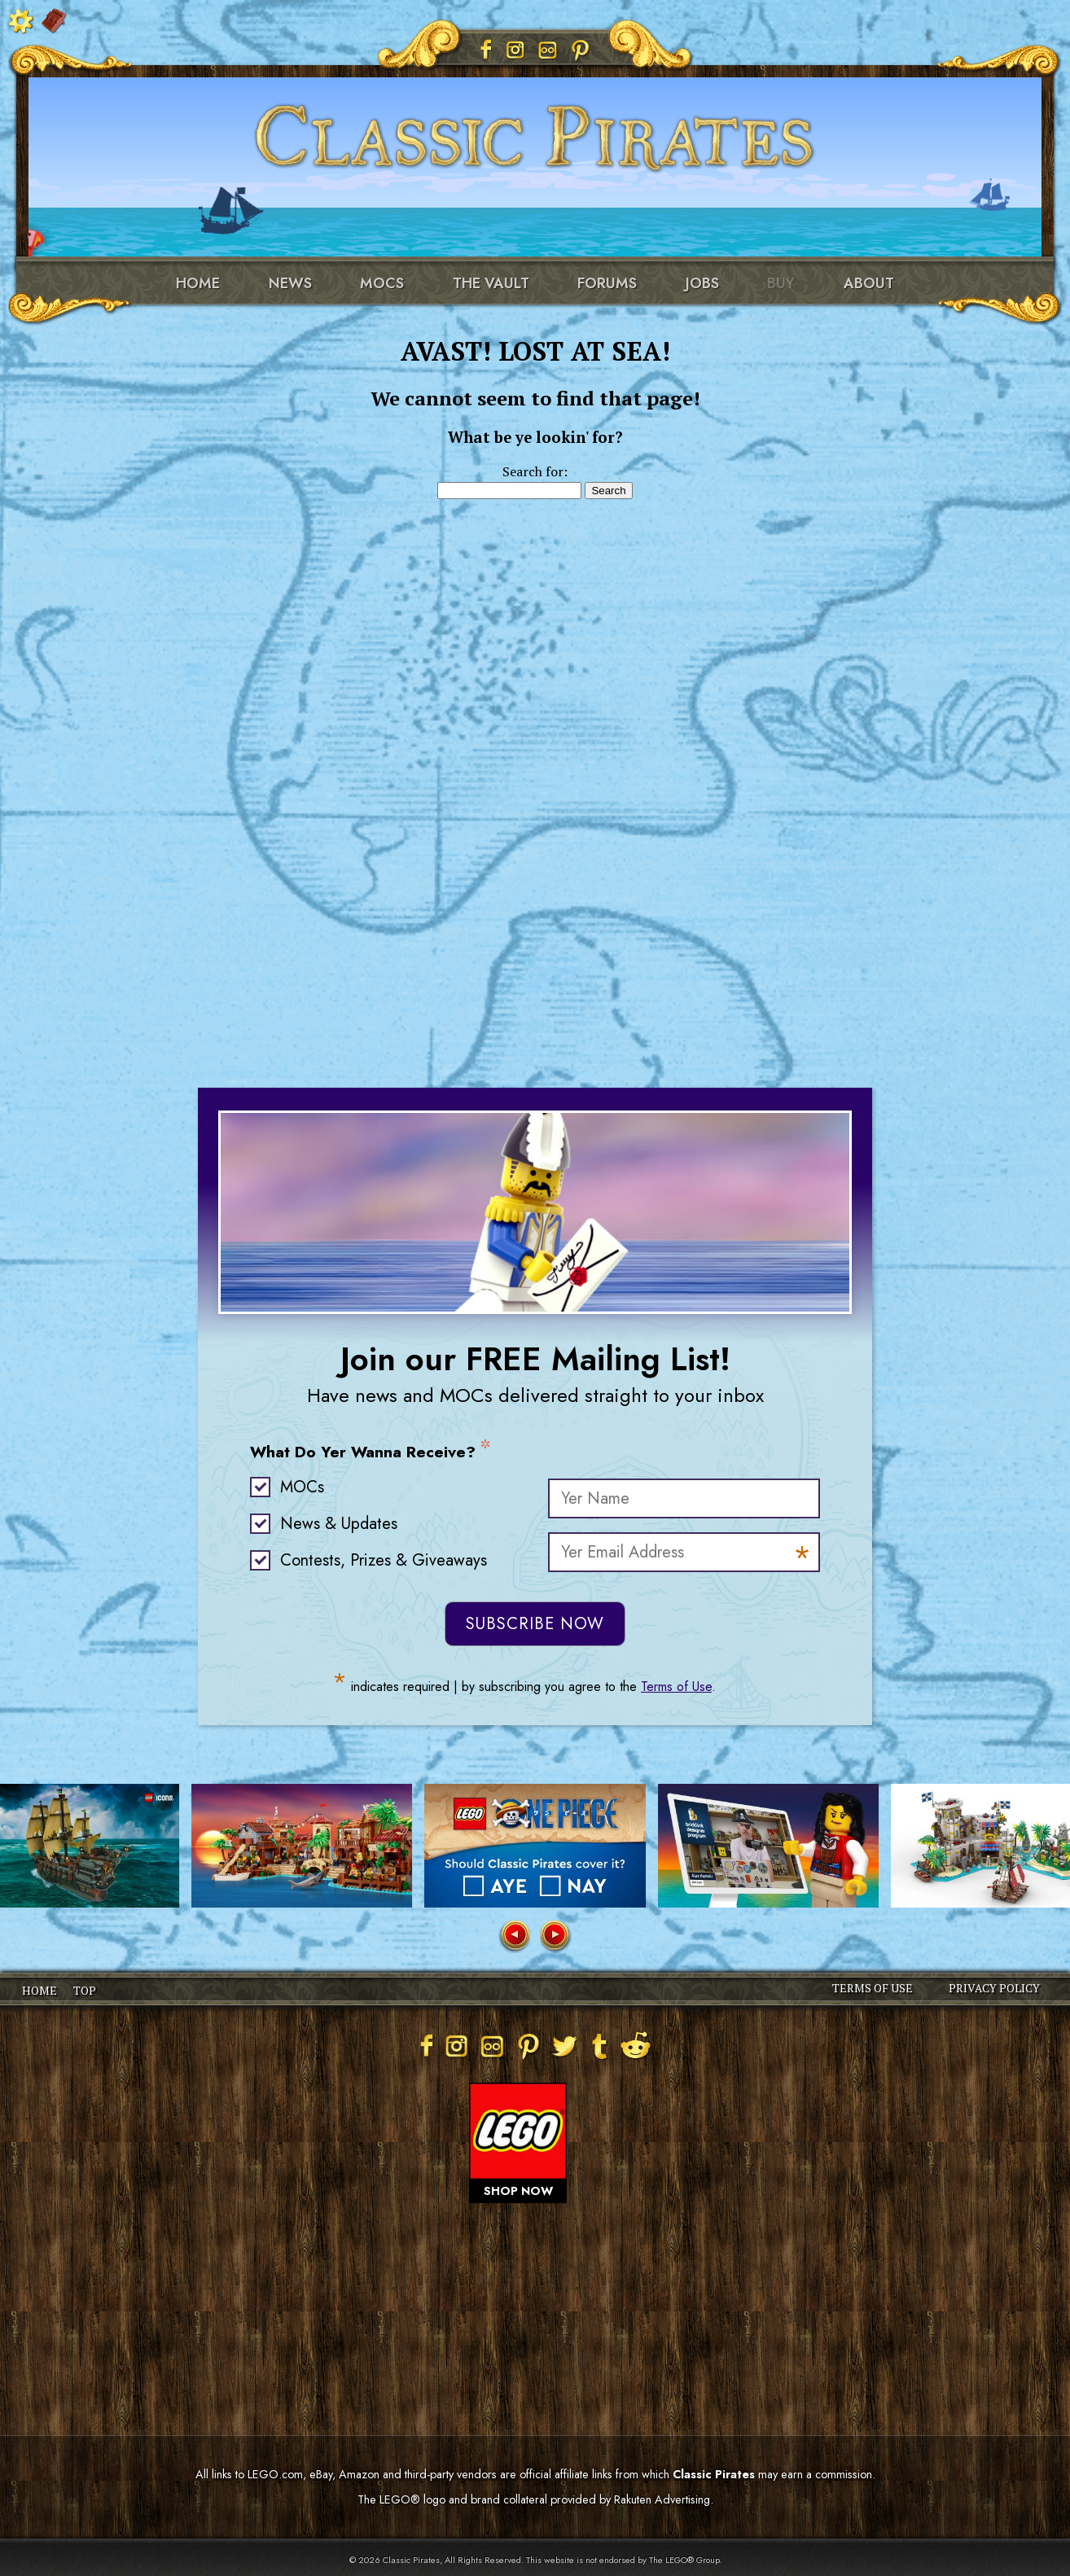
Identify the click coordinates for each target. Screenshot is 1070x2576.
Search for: (535, 471)
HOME (39, 1990)
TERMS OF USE (872, 1988)
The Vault (491, 283)
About (869, 283)
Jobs (702, 283)
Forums (607, 283)
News (290, 283)
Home (198, 283)
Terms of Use (676, 1686)
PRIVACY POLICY (994, 1988)
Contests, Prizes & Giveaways (383, 1560)
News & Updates (338, 1524)
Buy (781, 283)
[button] (514, 1936)
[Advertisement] (535, 763)
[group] (301, 1846)
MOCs (382, 283)
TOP (84, 1990)
